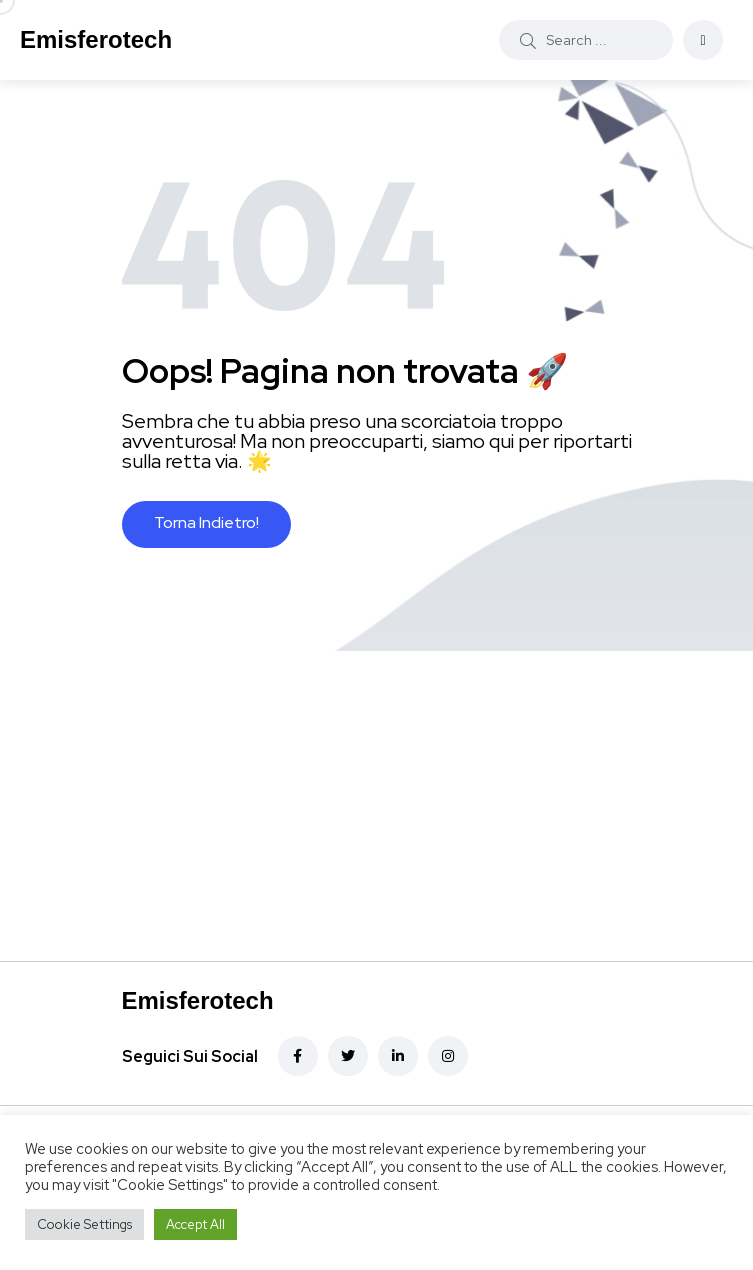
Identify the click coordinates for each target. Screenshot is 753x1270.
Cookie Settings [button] (84, 1224)
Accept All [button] (195, 1224)
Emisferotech (96, 40)
